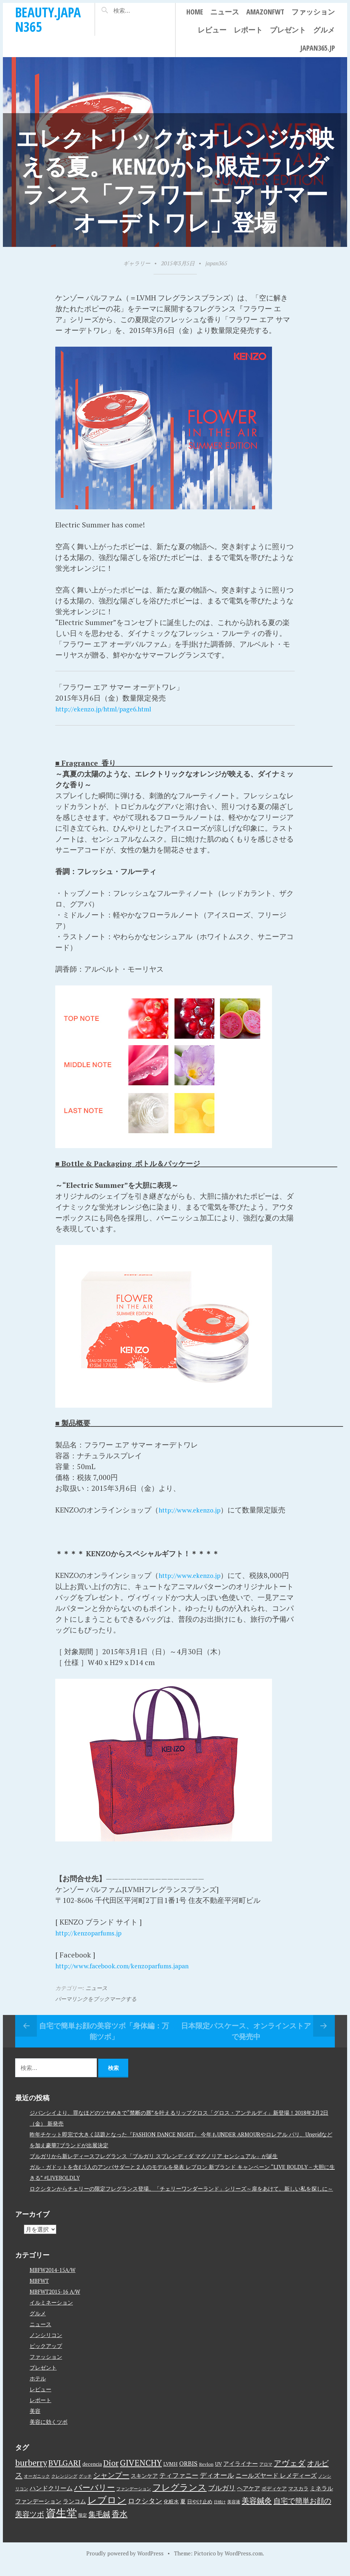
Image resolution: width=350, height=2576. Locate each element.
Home (194, 12)
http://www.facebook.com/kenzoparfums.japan (133, 1975)
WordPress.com (244, 2562)
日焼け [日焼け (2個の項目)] (220, 2510)
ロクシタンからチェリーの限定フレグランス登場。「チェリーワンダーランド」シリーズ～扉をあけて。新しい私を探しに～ (181, 2197)
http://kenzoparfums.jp (94, 1942)
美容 (35, 2420)
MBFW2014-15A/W (52, 2279)
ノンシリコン (46, 2344)
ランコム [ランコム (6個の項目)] (74, 2510)
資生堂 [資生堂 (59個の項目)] (61, 2522)
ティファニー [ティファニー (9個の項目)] (178, 2484)
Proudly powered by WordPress (125, 2562)
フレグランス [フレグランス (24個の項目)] (179, 2496)
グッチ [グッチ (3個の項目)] (85, 2485)
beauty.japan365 (48, 19)
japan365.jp (317, 48)
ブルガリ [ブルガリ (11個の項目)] (222, 2497)
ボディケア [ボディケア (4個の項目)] (274, 2497)
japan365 (216, 263)
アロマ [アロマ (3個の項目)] (265, 2473)
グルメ (324, 30)
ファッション (313, 12)
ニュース (224, 12)
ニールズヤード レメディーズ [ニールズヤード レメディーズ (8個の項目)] (276, 2484)
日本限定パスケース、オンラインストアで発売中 (246, 2040)
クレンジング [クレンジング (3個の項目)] (64, 2485)
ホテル (38, 2387)
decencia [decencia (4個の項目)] (92, 2473)
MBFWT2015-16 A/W (55, 2301)
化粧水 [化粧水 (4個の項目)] (171, 2510)
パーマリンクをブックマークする (96, 2007)
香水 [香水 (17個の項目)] (120, 2522)
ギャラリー (136, 263)
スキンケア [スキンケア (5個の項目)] (144, 2484)
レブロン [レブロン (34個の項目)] (106, 2509)
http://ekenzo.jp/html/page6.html (111, 709)
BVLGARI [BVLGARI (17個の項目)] (64, 2471)
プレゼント (288, 30)
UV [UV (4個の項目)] (218, 2473)
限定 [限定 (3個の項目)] (82, 2524)
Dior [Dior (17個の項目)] (110, 2471)
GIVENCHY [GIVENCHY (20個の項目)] (141, 2471)
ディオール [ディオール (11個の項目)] (217, 2484)
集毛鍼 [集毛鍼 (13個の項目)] (99, 2523)
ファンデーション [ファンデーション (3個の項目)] (133, 2498)
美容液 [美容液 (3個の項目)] (233, 2511)
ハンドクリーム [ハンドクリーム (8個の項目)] (51, 2497)
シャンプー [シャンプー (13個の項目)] (111, 2484)
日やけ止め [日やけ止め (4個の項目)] (199, 2510)
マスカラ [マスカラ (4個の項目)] (298, 2497)
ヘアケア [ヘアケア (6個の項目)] (248, 2497)
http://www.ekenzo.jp (194, 1509)
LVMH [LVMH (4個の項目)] (170, 2473)
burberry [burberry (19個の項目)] (31, 2471)
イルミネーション (51, 2311)
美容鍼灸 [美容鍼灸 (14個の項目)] (257, 2509)
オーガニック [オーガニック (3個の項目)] (37, 2485)
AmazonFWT (265, 12)
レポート (248, 30)
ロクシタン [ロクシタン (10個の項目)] (145, 2510)
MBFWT (39, 2290)
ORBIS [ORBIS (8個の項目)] (188, 2472)
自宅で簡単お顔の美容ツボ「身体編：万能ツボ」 (104, 2040)
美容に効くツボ (49, 2431)
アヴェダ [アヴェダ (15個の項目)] (290, 2472)
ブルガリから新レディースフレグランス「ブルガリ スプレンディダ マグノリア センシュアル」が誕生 (154, 2165)
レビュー (212, 30)
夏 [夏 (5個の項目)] (183, 2510)
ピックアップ (46, 2355)
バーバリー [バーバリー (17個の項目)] (94, 2496)
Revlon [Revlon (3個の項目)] (206, 2473)
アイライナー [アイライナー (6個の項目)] (240, 2473)
